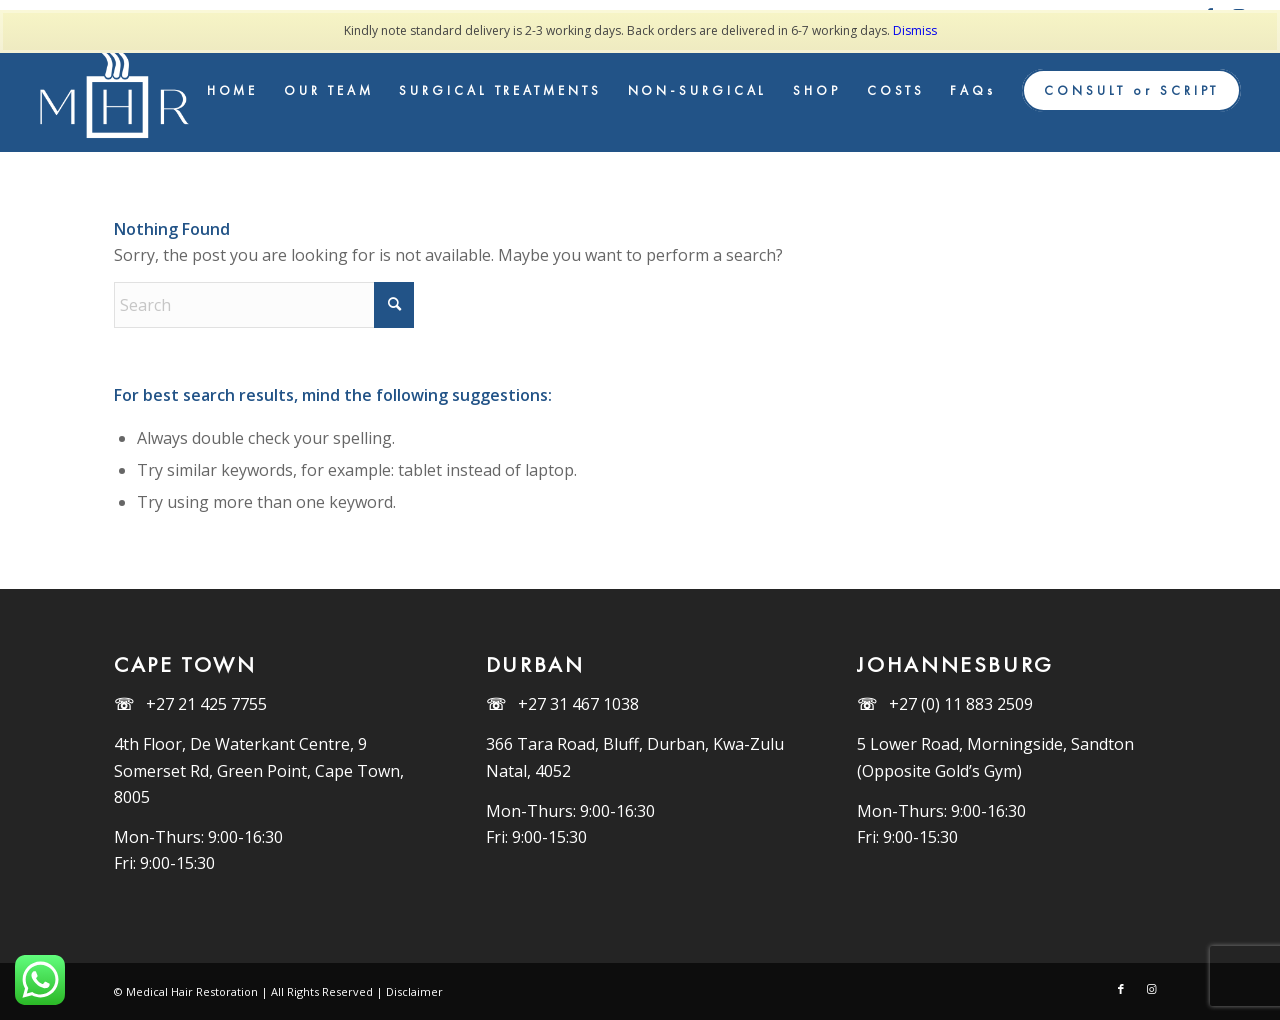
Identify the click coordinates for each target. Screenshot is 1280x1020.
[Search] (264, 305)
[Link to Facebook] (1121, 989)
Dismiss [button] (915, 30)
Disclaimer (414, 991)
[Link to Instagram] (1151, 989)
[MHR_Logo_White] (118, 91)
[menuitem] (233, 91)
